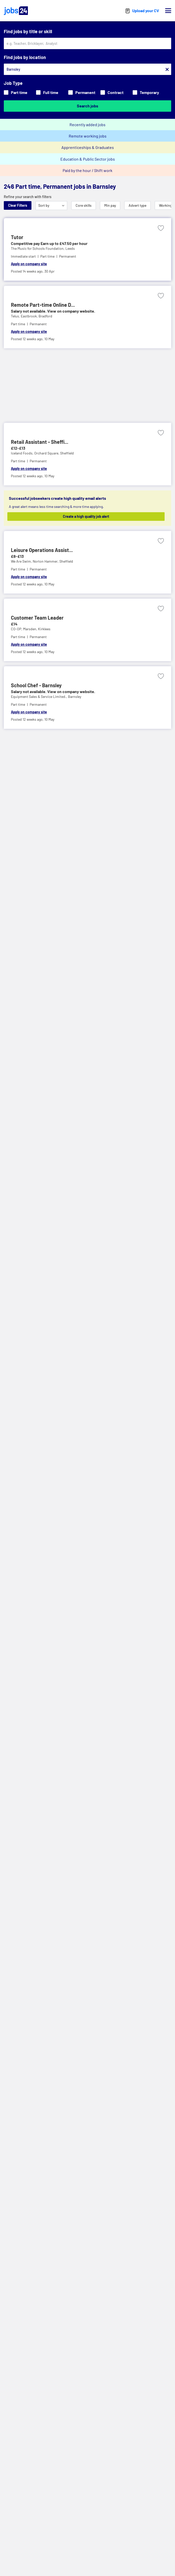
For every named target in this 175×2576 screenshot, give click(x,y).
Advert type (137, 205)
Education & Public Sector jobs (87, 159)
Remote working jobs (88, 135)
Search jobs (87, 105)
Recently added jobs (87, 124)
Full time (47, 92)
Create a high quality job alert (86, 516)
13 (121, 1834)
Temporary (146, 92)
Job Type (13, 83)
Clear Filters (17, 205)
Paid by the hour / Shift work (87, 170)
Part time (15, 92)
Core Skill (103, 1737)
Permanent (81, 92)
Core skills (84, 205)
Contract (112, 92)
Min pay (110, 205)
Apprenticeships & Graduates (87, 147)
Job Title (72, 1737)
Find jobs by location (25, 57)
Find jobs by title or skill (28, 31)
